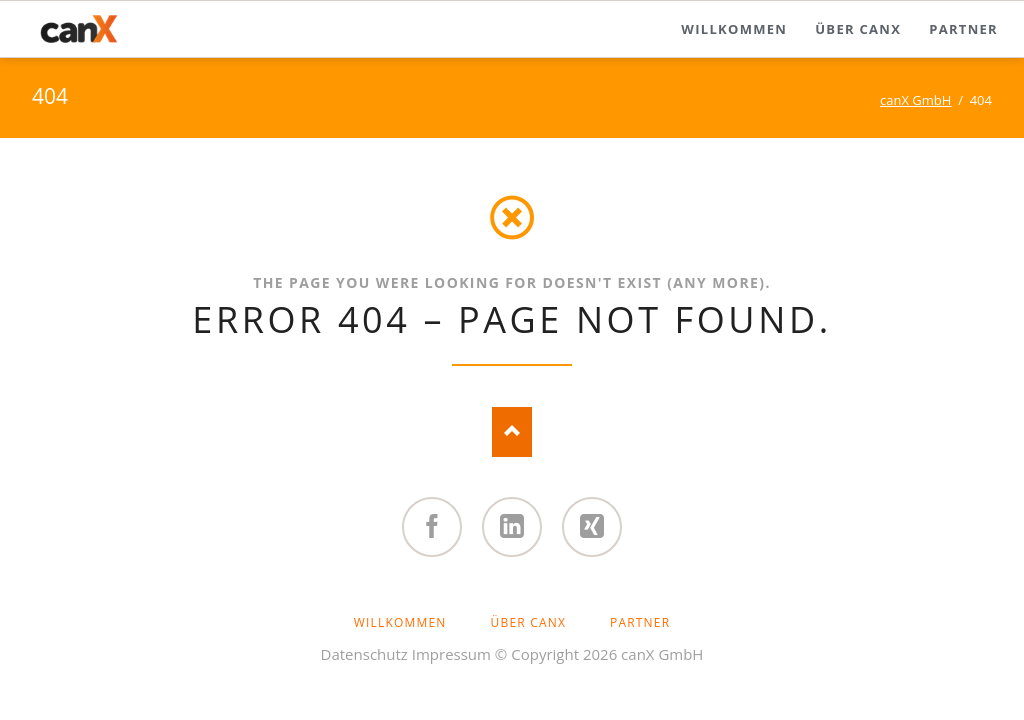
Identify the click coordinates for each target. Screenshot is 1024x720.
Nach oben (512, 432)
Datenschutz (364, 654)
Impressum (451, 654)
